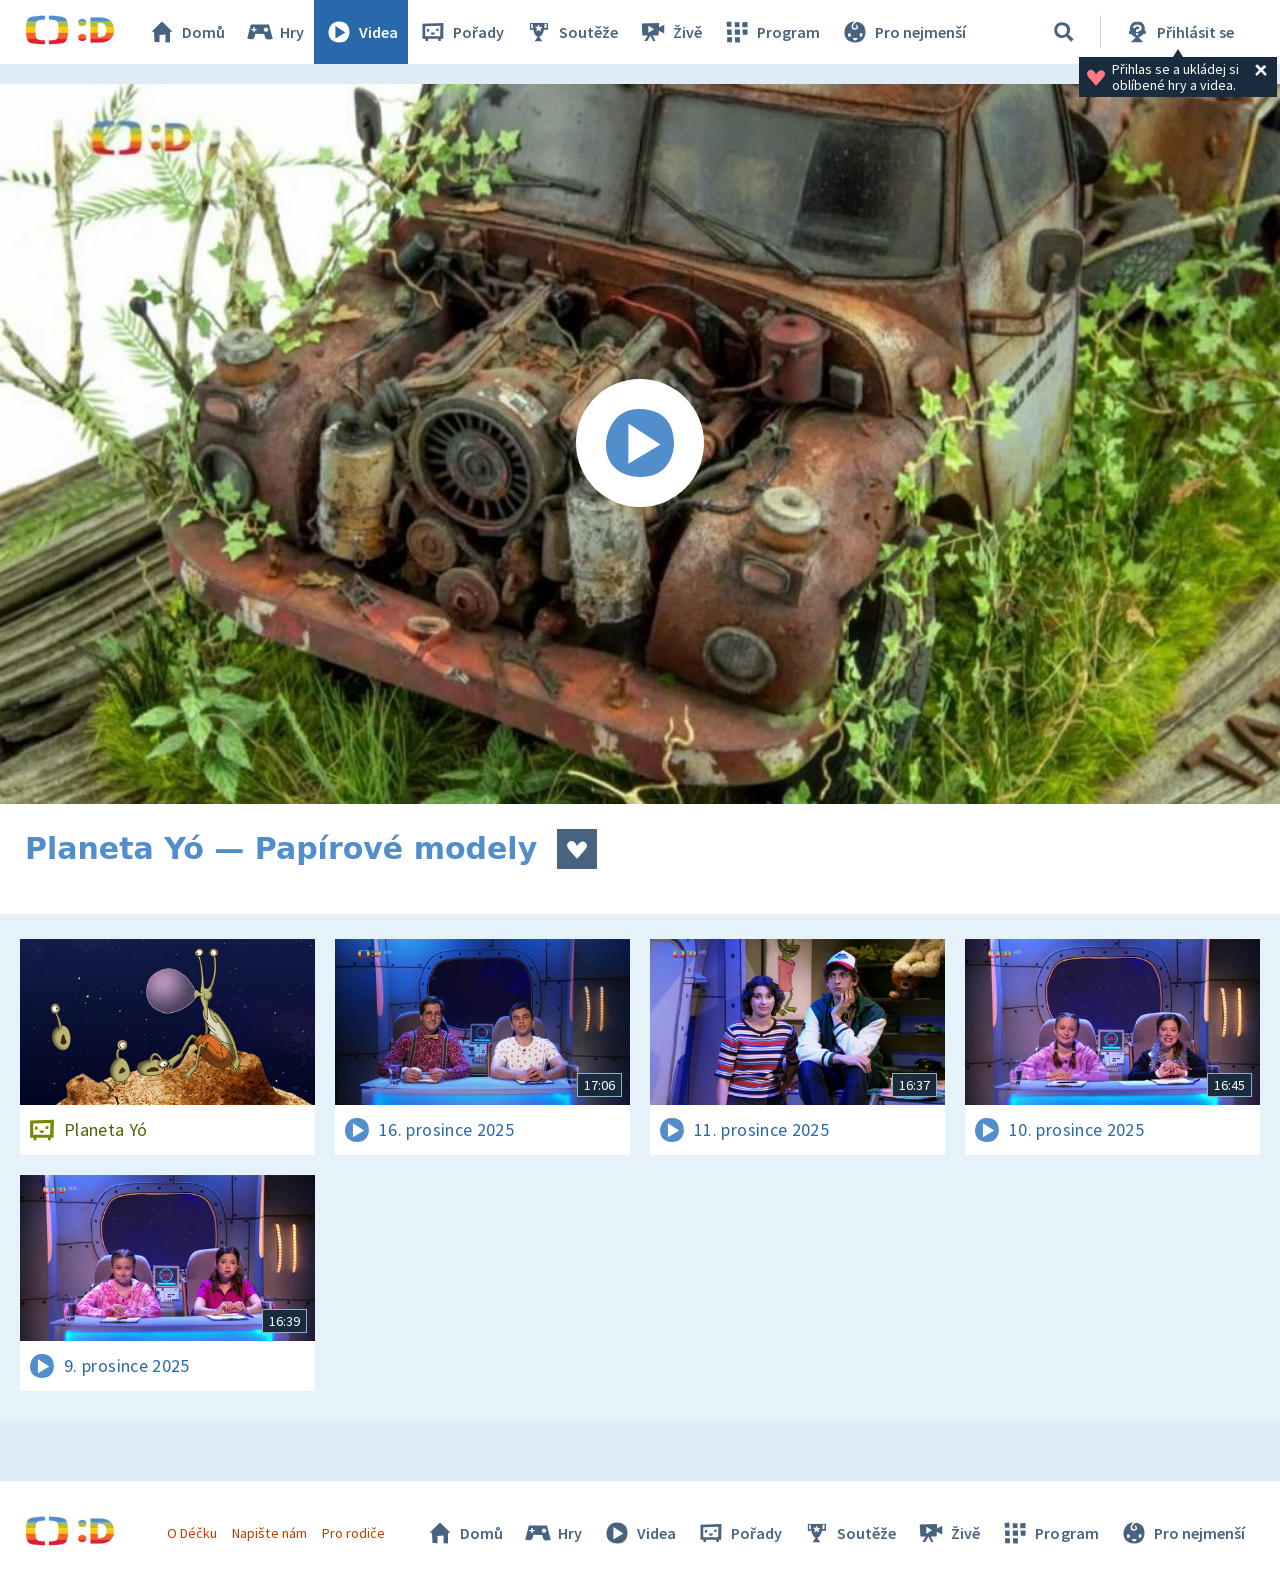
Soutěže (571, 32)
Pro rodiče (353, 1533)
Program (771, 32)
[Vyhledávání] (1064, 32)
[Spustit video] (640, 444)
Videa (361, 32)
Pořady (461, 32)
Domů (186, 32)
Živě (670, 32)
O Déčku (192, 1533)
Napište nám (269, 1533)
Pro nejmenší (903, 32)
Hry (274, 32)
